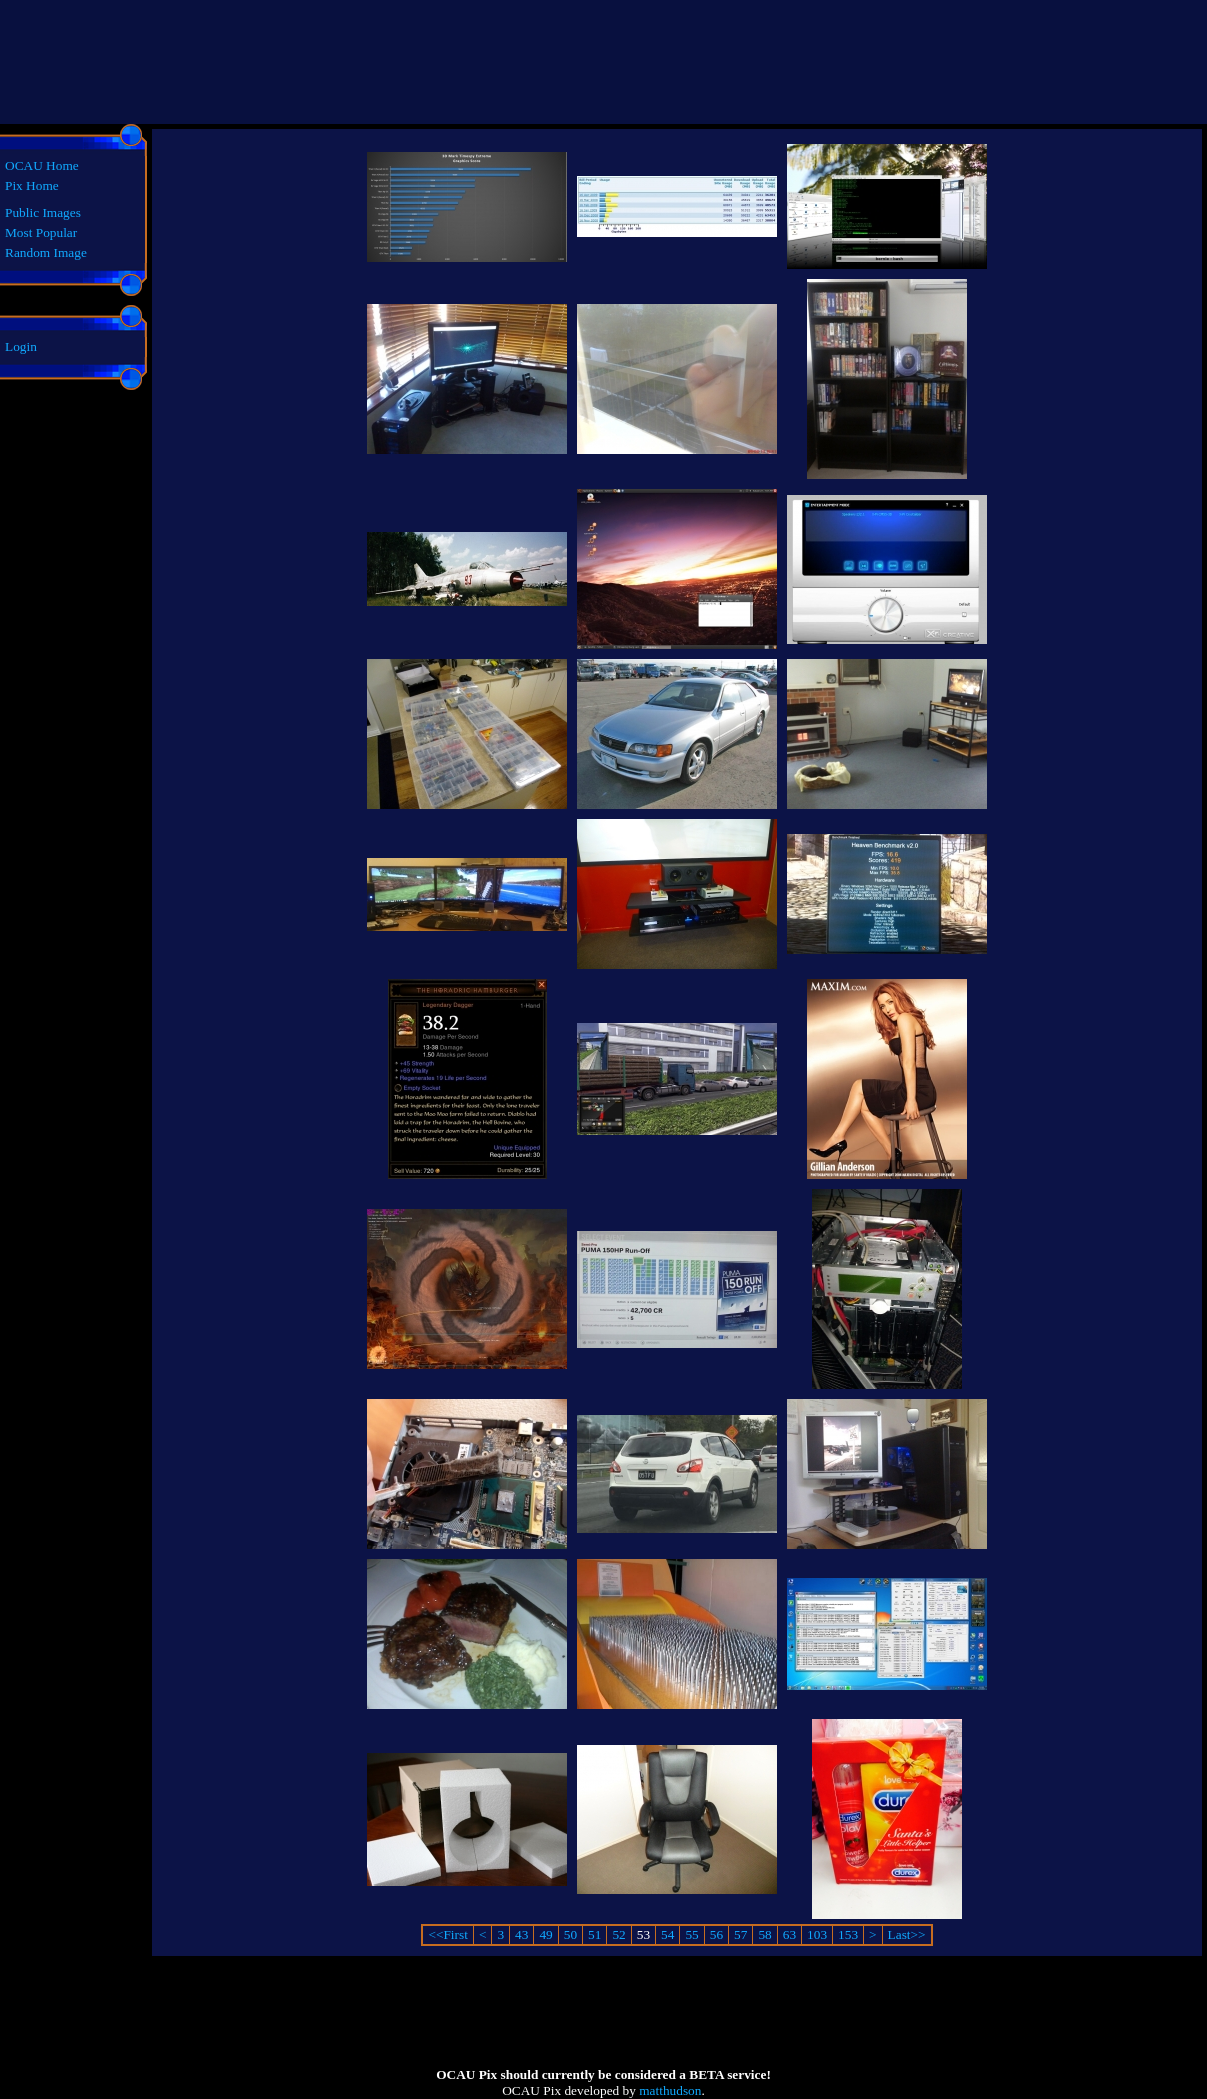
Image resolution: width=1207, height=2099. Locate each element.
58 (764, 1934)
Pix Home (32, 185)
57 (740, 1934)
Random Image (46, 252)
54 (667, 1934)
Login (21, 346)
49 (545, 1934)
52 (618, 1934)
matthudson (670, 2090)
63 (789, 1934)
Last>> (907, 1934)
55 (691, 1934)
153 (848, 1934)
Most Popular (41, 232)
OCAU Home (42, 165)
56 (716, 1934)
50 (570, 1934)
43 (521, 1934)
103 (817, 1934)
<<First (447, 1934)
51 (594, 1934)
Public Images (43, 212)
